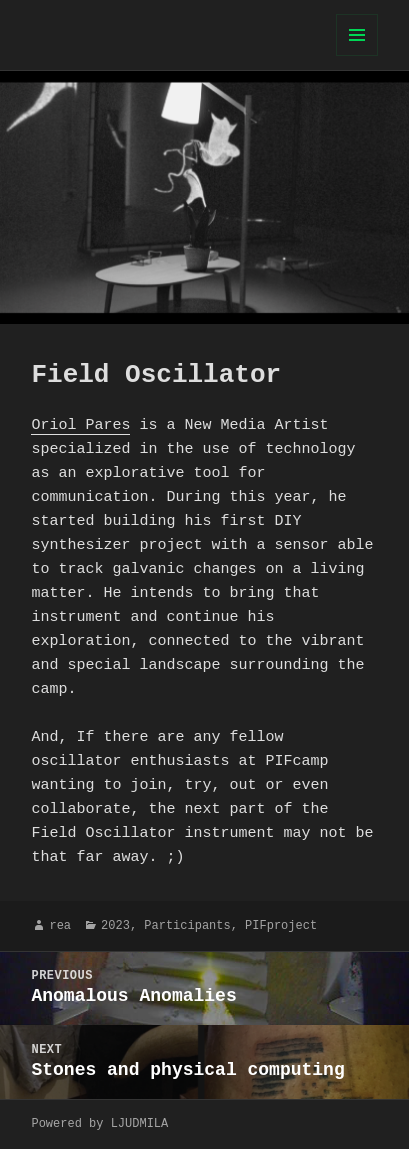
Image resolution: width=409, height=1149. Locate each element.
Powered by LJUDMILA (99, 1123)
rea (60, 925)
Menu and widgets (357, 55)
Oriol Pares (80, 426)
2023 (115, 925)
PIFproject (281, 925)
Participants (187, 925)
